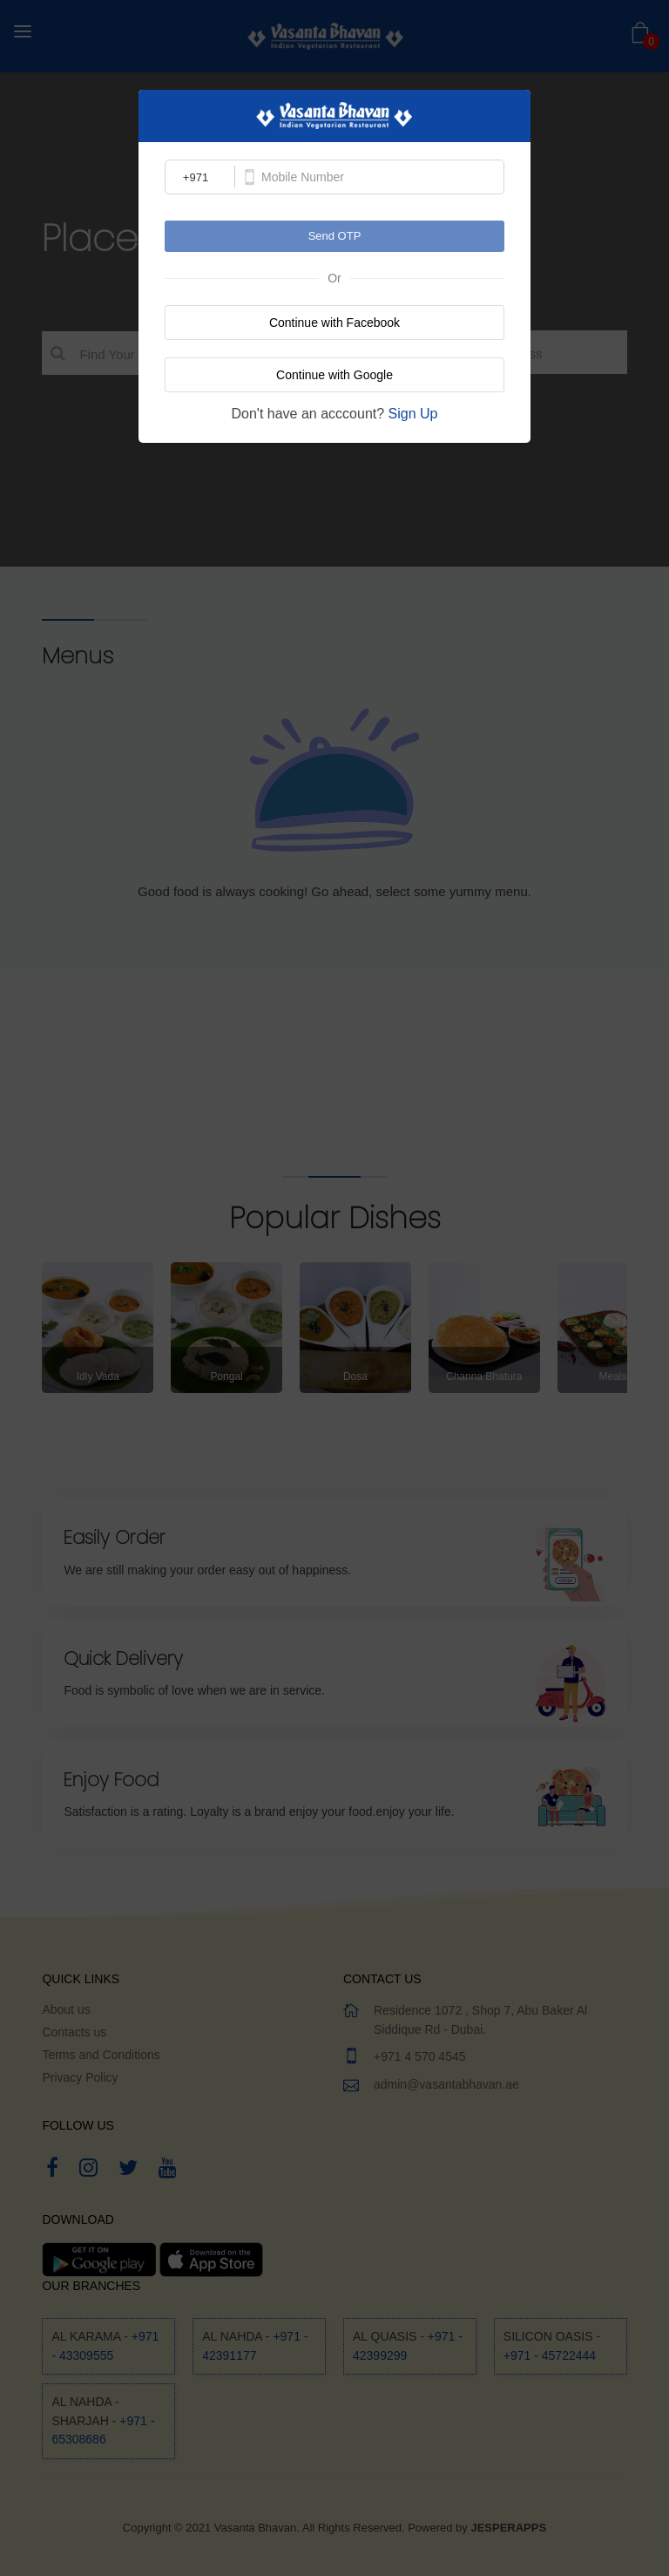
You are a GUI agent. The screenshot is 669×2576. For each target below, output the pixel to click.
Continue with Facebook (334, 323)
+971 (195, 177)
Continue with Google (334, 375)
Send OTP (335, 235)
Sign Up (413, 413)
